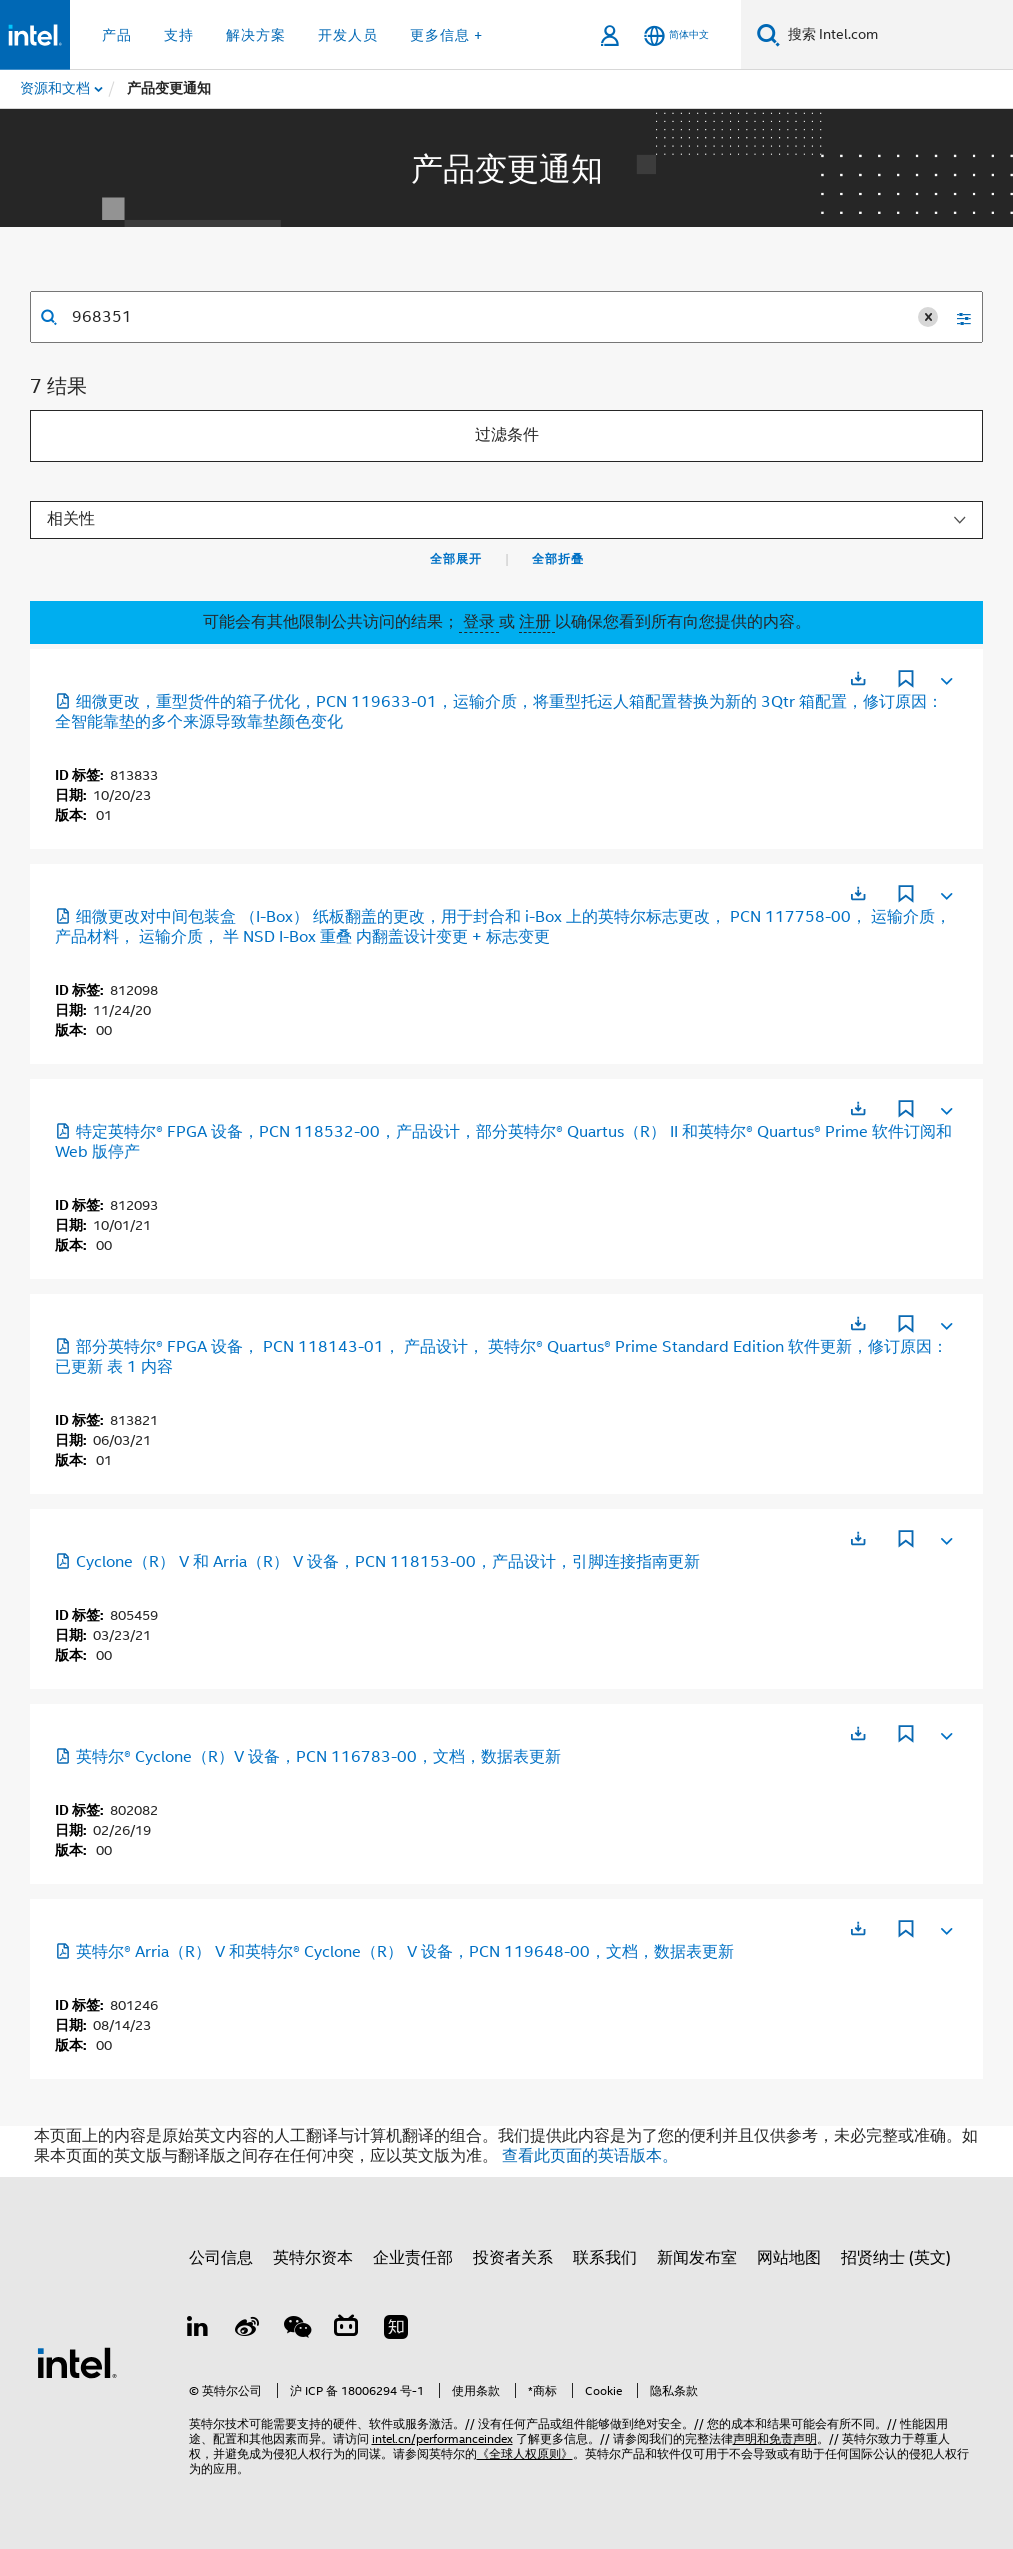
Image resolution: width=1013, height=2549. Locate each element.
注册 (537, 622)
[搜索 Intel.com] (896, 35)
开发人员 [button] (348, 35)
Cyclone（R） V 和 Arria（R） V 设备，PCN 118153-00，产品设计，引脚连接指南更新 (377, 1562)
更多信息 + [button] (446, 35)
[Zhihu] (396, 2330)
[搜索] (768, 34)
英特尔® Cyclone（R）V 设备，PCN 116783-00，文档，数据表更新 (308, 1757)
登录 (479, 622)
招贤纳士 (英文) (896, 2258)
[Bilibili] (346, 2330)
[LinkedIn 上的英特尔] (198, 2330)
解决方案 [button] (256, 35)
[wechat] (297, 2330)
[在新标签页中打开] (858, 678)
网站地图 (789, 2258)
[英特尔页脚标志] (77, 2362)
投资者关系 (513, 2258)
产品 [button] (117, 35)
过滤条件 (507, 435)
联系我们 (605, 2258)
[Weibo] (247, 2330)
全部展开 (456, 559)
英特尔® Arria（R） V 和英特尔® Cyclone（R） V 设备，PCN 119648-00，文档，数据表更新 (394, 1952)
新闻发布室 (697, 2258)
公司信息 (221, 2258)
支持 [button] (179, 35)
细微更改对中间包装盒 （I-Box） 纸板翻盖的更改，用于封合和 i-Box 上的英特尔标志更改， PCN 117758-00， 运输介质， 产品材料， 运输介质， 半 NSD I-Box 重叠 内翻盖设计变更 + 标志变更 (503, 927)
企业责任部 (413, 2258)
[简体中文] (676, 35)
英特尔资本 (313, 2258)
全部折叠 (558, 559)
